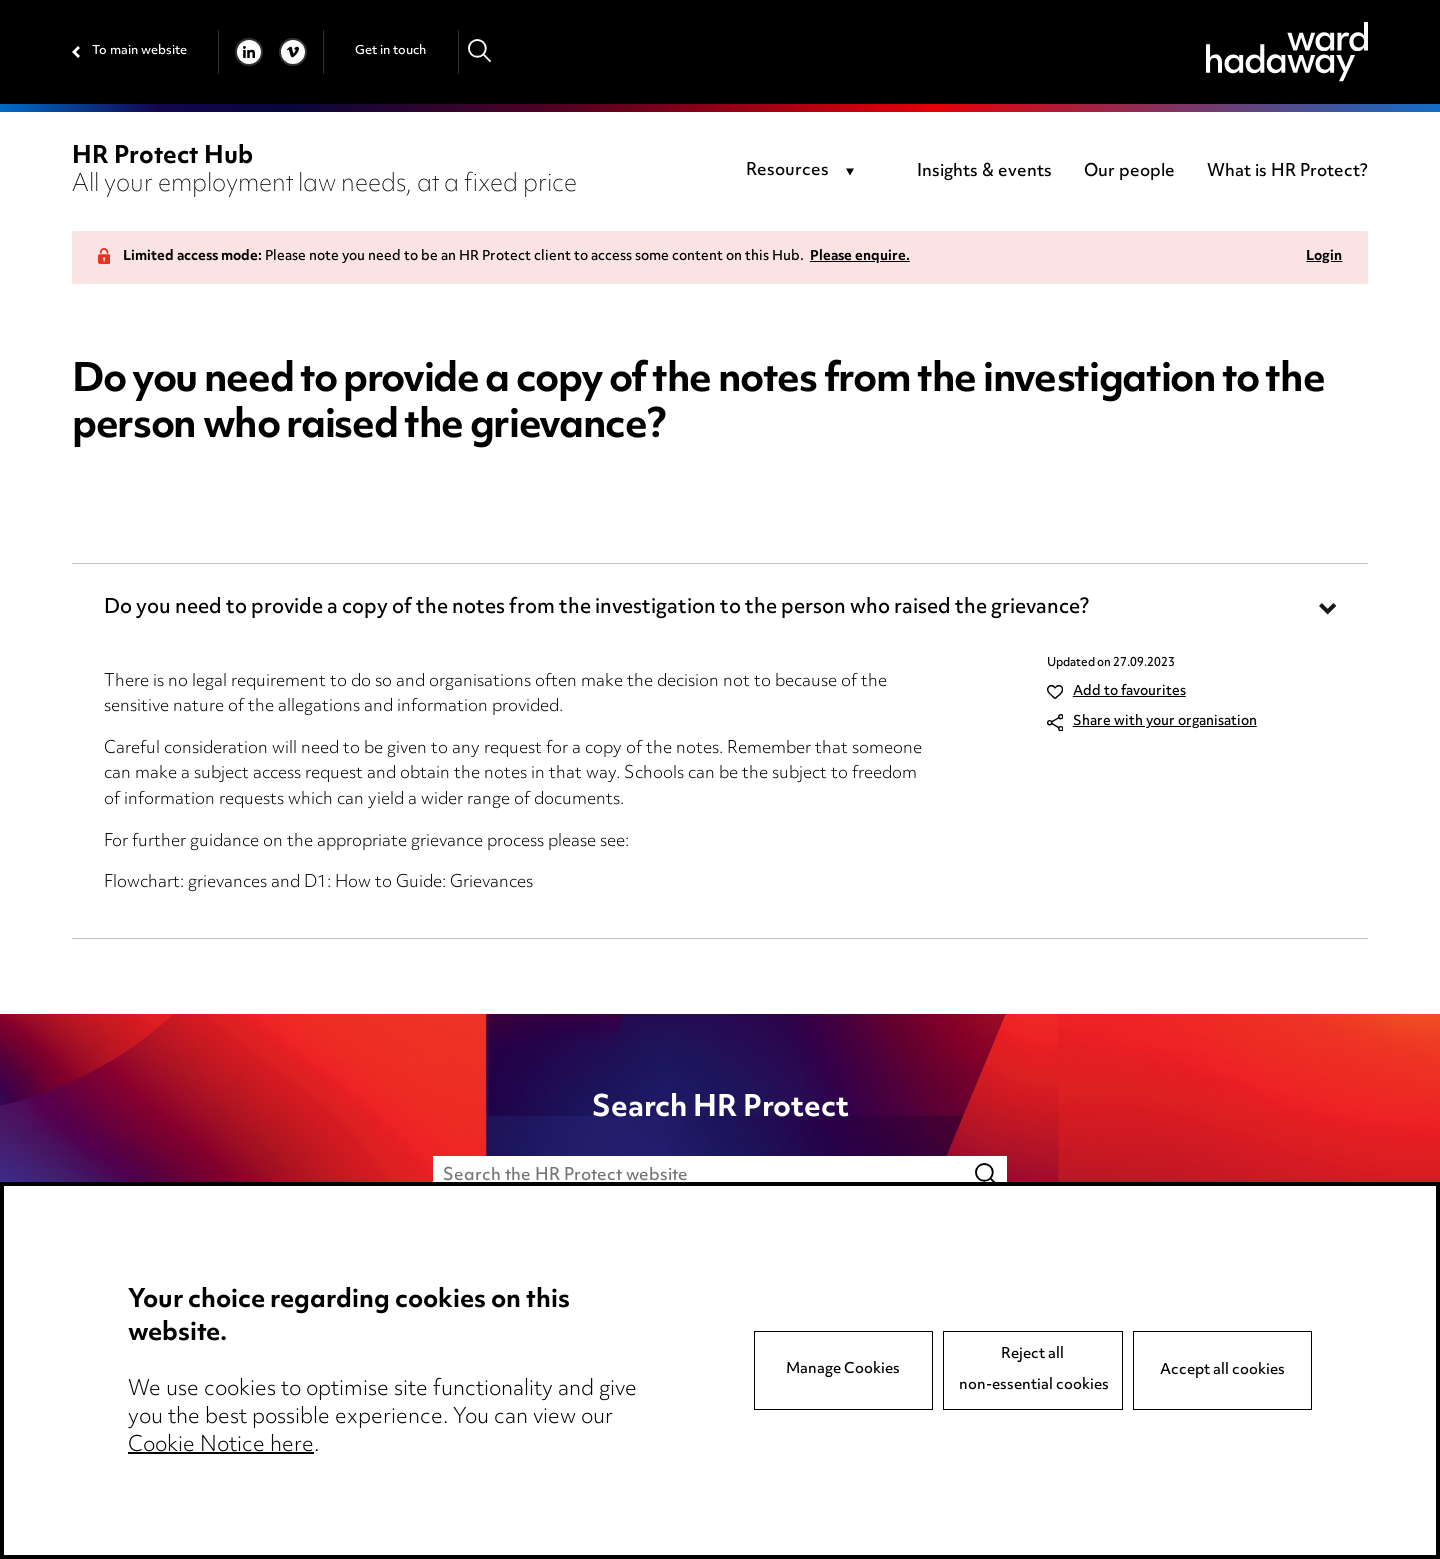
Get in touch (390, 51)
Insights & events (984, 172)
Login (1324, 257)
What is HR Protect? (1287, 172)
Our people (1129, 172)
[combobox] (803, 172)
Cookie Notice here (221, 1446)
